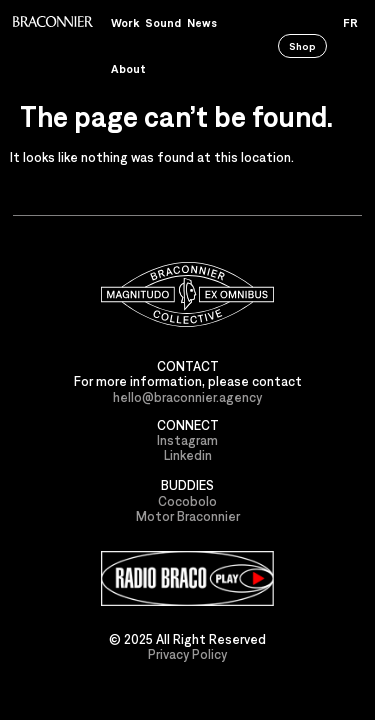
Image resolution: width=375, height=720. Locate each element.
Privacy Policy (187, 654)
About (128, 68)
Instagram (187, 440)
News (202, 22)
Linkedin (188, 455)
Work (125, 22)
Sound (163, 22)
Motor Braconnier (188, 516)
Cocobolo (187, 501)
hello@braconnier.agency (187, 397)
